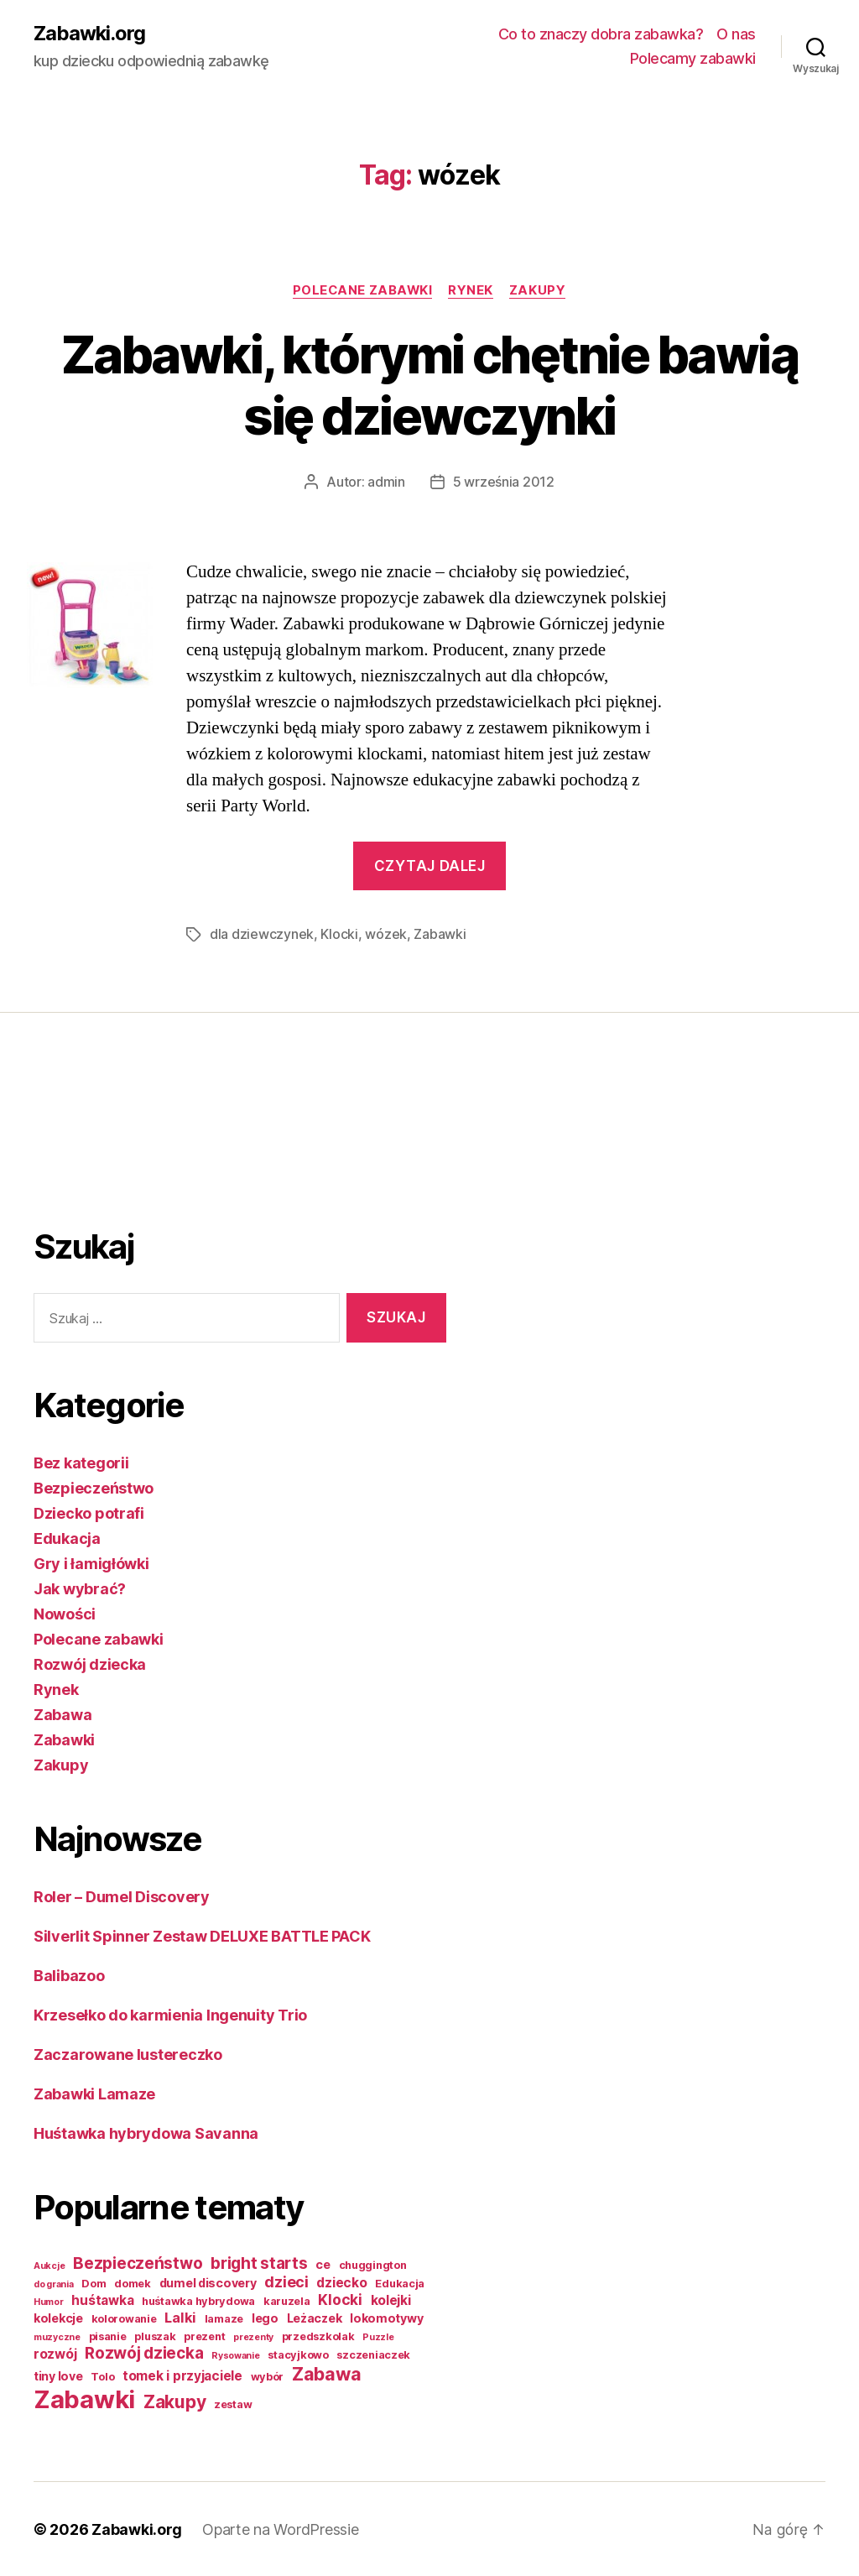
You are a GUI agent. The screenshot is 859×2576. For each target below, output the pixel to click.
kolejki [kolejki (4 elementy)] (391, 2299)
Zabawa (62, 1714)
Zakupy (540, 290)
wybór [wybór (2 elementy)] (267, 2376)
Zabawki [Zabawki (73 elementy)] (84, 2398)
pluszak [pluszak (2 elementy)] (154, 2335)
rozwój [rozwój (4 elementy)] (55, 2353)
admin (386, 482)
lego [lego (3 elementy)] (265, 2317)
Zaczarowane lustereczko (128, 2053)
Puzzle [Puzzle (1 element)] (377, 2336)
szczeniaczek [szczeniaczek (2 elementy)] (373, 2354)
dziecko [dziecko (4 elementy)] (341, 2282)
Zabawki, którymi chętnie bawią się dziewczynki (429, 385)
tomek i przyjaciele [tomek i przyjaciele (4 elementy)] (182, 2375)
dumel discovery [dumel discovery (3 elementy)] (208, 2282)
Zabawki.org (90, 33)
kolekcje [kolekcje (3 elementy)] (58, 2317)
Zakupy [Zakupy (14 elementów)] (174, 2401)
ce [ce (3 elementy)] (322, 2263)
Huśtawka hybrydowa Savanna (146, 2132)
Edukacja (67, 1537)
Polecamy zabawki (693, 59)
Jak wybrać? (80, 1588)
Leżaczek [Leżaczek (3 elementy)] (314, 2317)
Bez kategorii (81, 1462)
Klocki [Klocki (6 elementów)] (340, 2298)
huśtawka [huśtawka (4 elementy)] (102, 2299)
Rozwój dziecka (90, 1663)
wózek (386, 934)
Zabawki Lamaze (94, 2093)
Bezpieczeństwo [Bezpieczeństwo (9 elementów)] (137, 2262)
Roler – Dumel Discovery (122, 1896)
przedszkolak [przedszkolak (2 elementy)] (318, 2335)
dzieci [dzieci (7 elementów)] (286, 2281)
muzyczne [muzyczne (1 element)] (57, 2336)
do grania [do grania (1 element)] (54, 2283)
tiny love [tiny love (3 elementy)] (58, 2375)
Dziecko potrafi (89, 1512)
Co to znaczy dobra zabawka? (601, 34)
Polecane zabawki (362, 290)
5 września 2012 (503, 482)
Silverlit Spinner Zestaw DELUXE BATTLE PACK (202, 1935)
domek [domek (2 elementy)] (132, 2282)
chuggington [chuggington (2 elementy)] (373, 2264)
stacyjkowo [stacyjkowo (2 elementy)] (298, 2354)
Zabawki (440, 934)
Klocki (338, 934)
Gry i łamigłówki (91, 1563)
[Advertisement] (101, 1143)
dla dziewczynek (262, 934)
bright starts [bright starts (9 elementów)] (259, 2262)
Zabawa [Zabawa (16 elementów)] (326, 2373)
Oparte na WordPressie (280, 2528)
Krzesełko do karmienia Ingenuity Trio (170, 2014)
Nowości (65, 1613)
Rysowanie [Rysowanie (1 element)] (235, 2354)
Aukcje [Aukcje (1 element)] (49, 2265)
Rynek (472, 290)
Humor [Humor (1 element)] (49, 2301)
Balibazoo (69, 1975)
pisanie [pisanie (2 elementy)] (108, 2335)
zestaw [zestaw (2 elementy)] (233, 2403)
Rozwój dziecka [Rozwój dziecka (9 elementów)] (144, 2352)
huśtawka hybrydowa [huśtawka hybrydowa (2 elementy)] (198, 2300)
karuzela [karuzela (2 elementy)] (286, 2300)
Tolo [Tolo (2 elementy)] (102, 2376)
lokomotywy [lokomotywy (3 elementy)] (386, 2317)
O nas (736, 34)
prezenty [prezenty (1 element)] (253, 2336)
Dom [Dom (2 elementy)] (93, 2282)
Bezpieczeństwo (94, 1487)
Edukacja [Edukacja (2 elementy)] (399, 2282)
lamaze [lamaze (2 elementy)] (224, 2318)
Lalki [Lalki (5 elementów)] (180, 2316)
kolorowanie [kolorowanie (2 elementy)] (124, 2318)
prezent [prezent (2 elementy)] (204, 2335)
